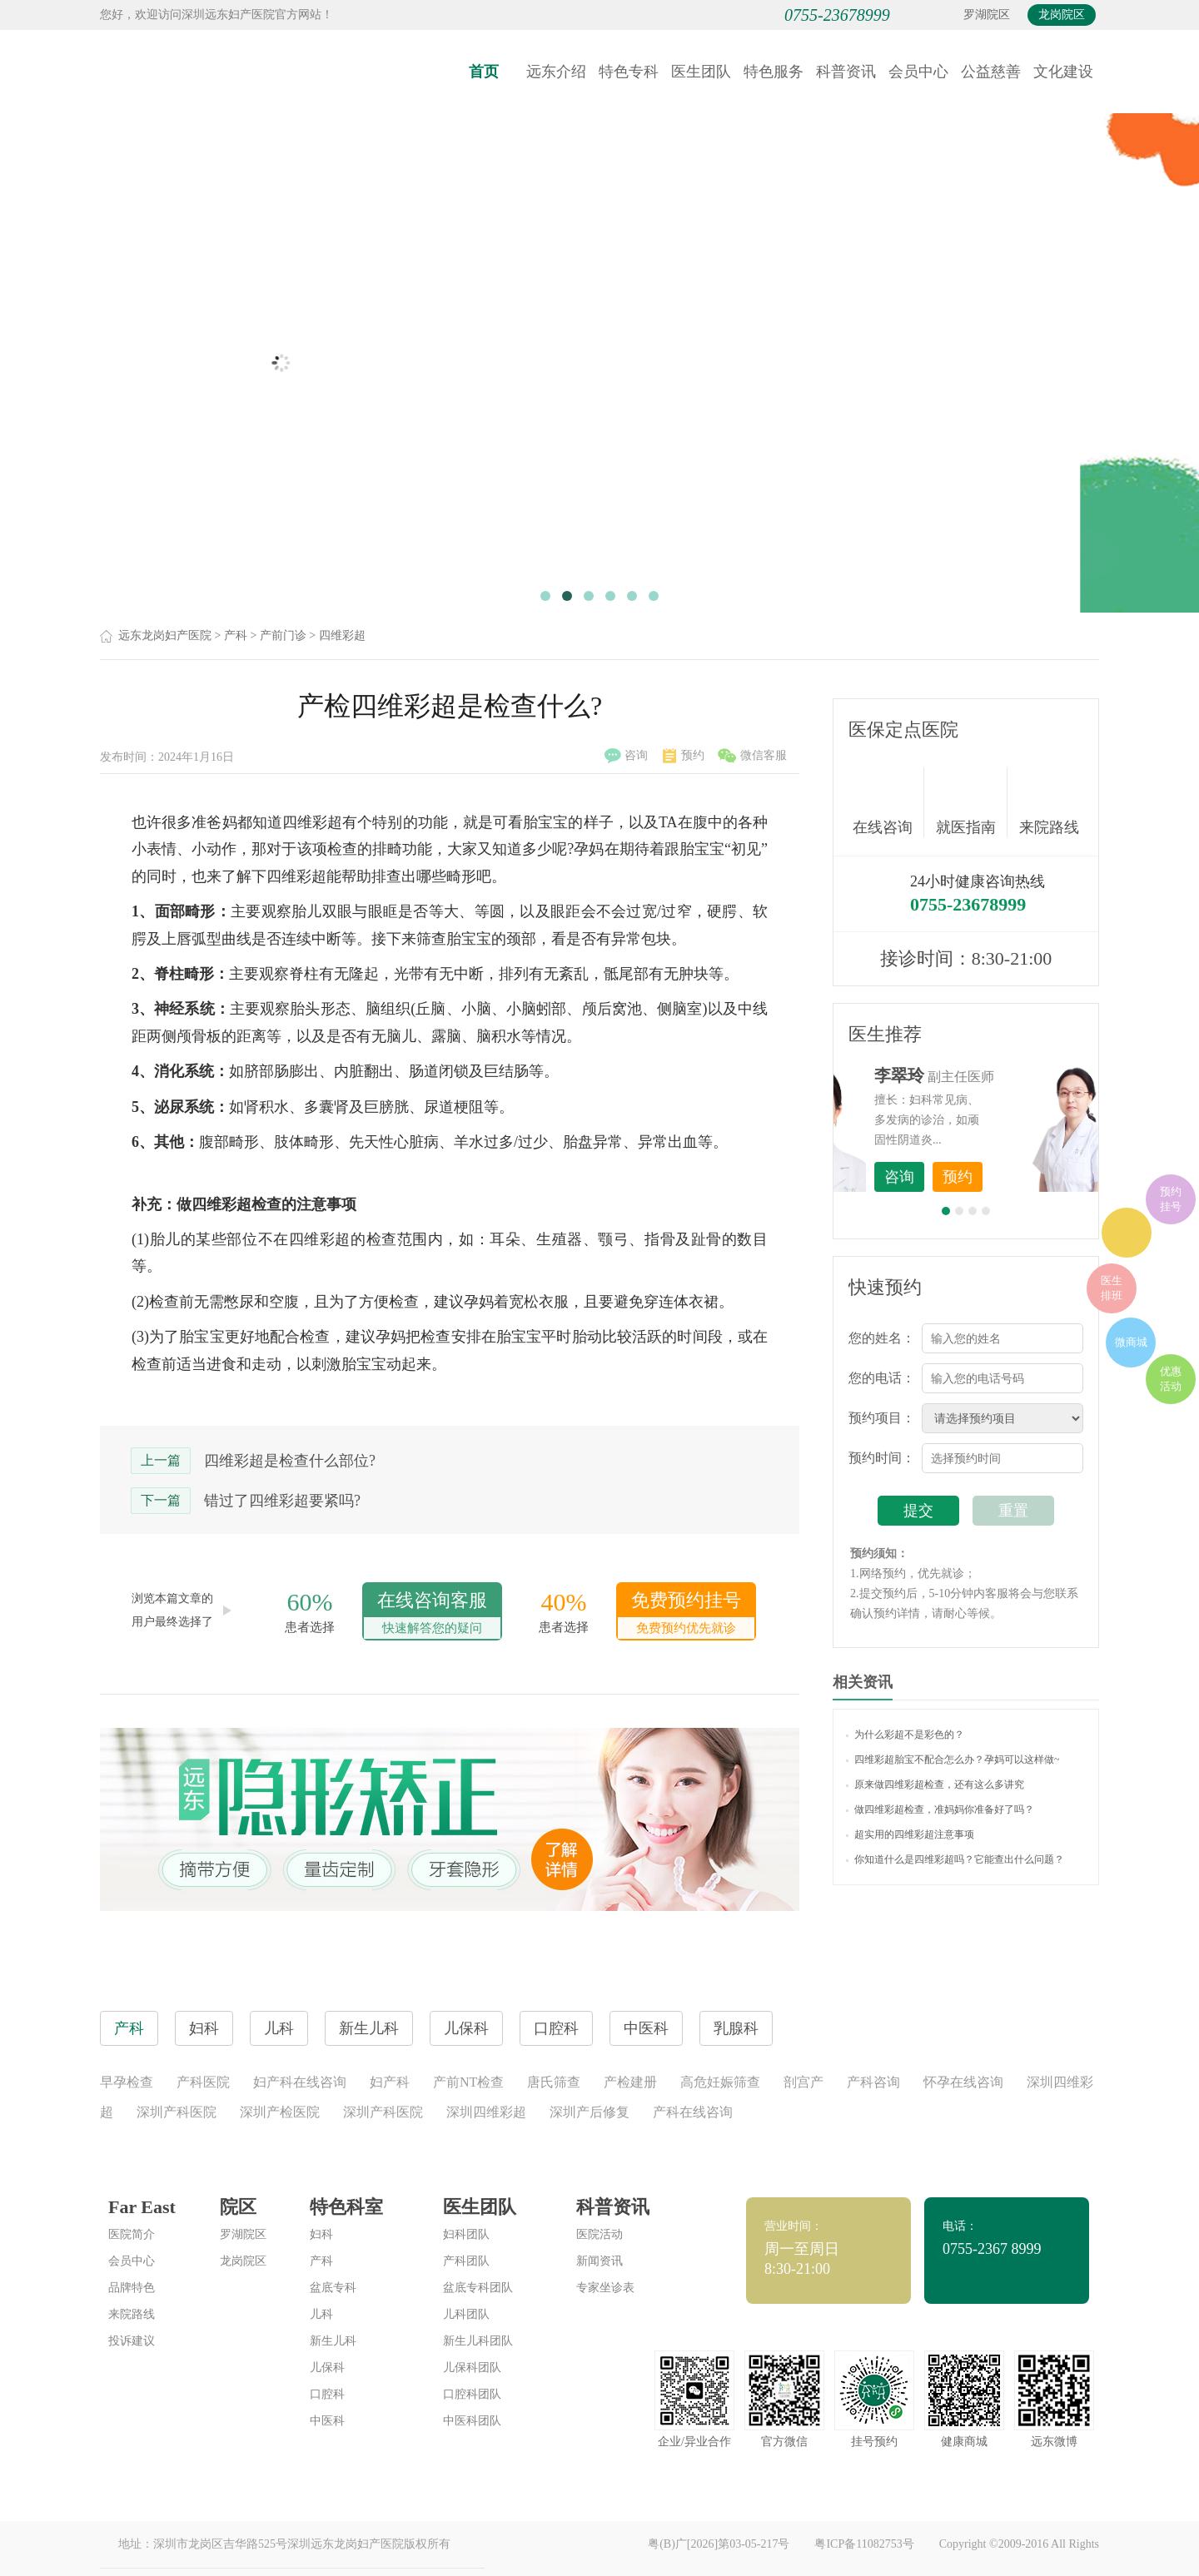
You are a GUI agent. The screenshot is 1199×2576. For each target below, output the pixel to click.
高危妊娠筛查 (720, 2082)
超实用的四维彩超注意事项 (910, 1834)
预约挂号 (1171, 1199)
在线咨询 (888, 802)
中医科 (327, 2421)
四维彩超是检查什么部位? (290, 1460)
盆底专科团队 (478, 2287)
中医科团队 (472, 2421)
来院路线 (1049, 804)
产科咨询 (873, 2082)
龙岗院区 (1061, 14)
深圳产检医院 (280, 2112)
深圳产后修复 (589, 2112)
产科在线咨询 (693, 2112)
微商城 (1131, 1342)
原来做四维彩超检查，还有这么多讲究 (935, 1784)
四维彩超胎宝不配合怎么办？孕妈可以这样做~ (953, 1759)
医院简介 (131, 2234)
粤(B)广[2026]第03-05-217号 (718, 2544)
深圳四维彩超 (486, 2112)
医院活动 (599, 2234)
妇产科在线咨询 (299, 2082)
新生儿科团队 (478, 2341)
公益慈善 (991, 71)
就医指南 (971, 802)
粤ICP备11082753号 (863, 2544)
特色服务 (773, 71)
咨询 (626, 755)
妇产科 (390, 2082)
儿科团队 (466, 2314)
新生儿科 (333, 2341)
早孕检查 (126, 2082)
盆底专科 (333, 2287)
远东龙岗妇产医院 (164, 635)
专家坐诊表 (605, 2287)
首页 (484, 71)
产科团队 (466, 2261)
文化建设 (1063, 71)
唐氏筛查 (553, 2082)
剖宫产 (803, 2082)
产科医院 (203, 2082)
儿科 (321, 2314)
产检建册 (630, 2082)
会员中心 (918, 71)
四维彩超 (342, 635)
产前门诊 (283, 635)
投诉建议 (131, 2341)
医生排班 (1111, 1288)
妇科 (321, 2234)
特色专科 (629, 71)
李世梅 (992, 1075)
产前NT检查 (468, 2082)
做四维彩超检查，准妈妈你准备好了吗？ (940, 1809)
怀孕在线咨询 (963, 2082)
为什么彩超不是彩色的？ (905, 1734)
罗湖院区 (986, 14)
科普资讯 (846, 71)
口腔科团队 (472, 2394)
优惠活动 (1171, 1378)
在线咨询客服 (432, 1614)
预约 (683, 755)
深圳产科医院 (176, 2112)
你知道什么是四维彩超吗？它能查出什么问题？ (955, 1859)
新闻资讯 (599, 2261)
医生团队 (701, 71)
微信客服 (752, 755)
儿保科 (327, 2367)
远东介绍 (556, 71)
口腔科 (327, 2394)
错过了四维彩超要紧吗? (282, 1500)
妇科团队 (466, 2234)
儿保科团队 (472, 2367)
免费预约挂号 (686, 1614)
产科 (235, 635)
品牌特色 (131, 2287)
